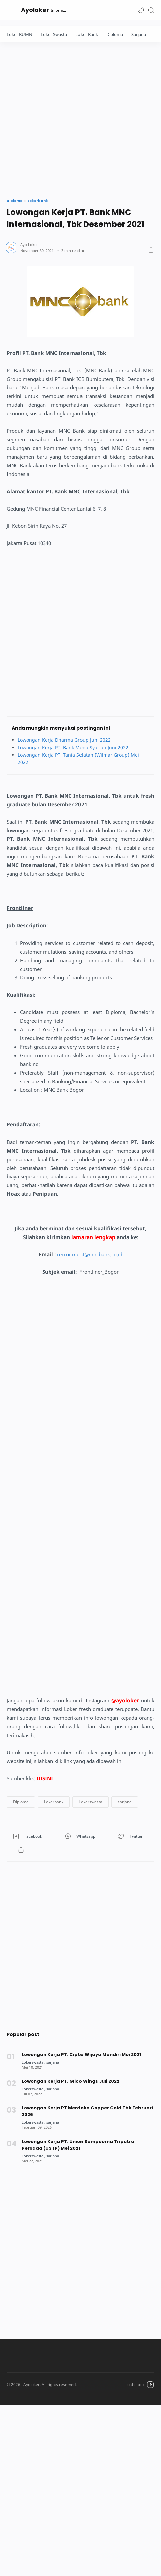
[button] (141, 9)
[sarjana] (52, 2062)
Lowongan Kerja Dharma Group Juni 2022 (64, 740)
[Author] (29, 244)
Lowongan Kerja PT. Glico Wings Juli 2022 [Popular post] (70, 2081)
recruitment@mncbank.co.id (89, 1254)
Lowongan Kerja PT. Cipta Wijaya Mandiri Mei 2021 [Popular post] (81, 2054)
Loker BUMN (19, 34)
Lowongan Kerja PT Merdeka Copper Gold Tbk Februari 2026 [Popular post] (87, 2111)
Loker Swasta (54, 34)
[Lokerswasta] (33, 2062)
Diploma (114, 34)
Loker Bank (86, 34)
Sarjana (138, 34)
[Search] (151, 9)
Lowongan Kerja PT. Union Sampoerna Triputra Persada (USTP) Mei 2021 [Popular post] (78, 2144)
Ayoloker (35, 10)
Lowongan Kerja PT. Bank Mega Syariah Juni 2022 (73, 747)
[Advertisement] (62, 118)
